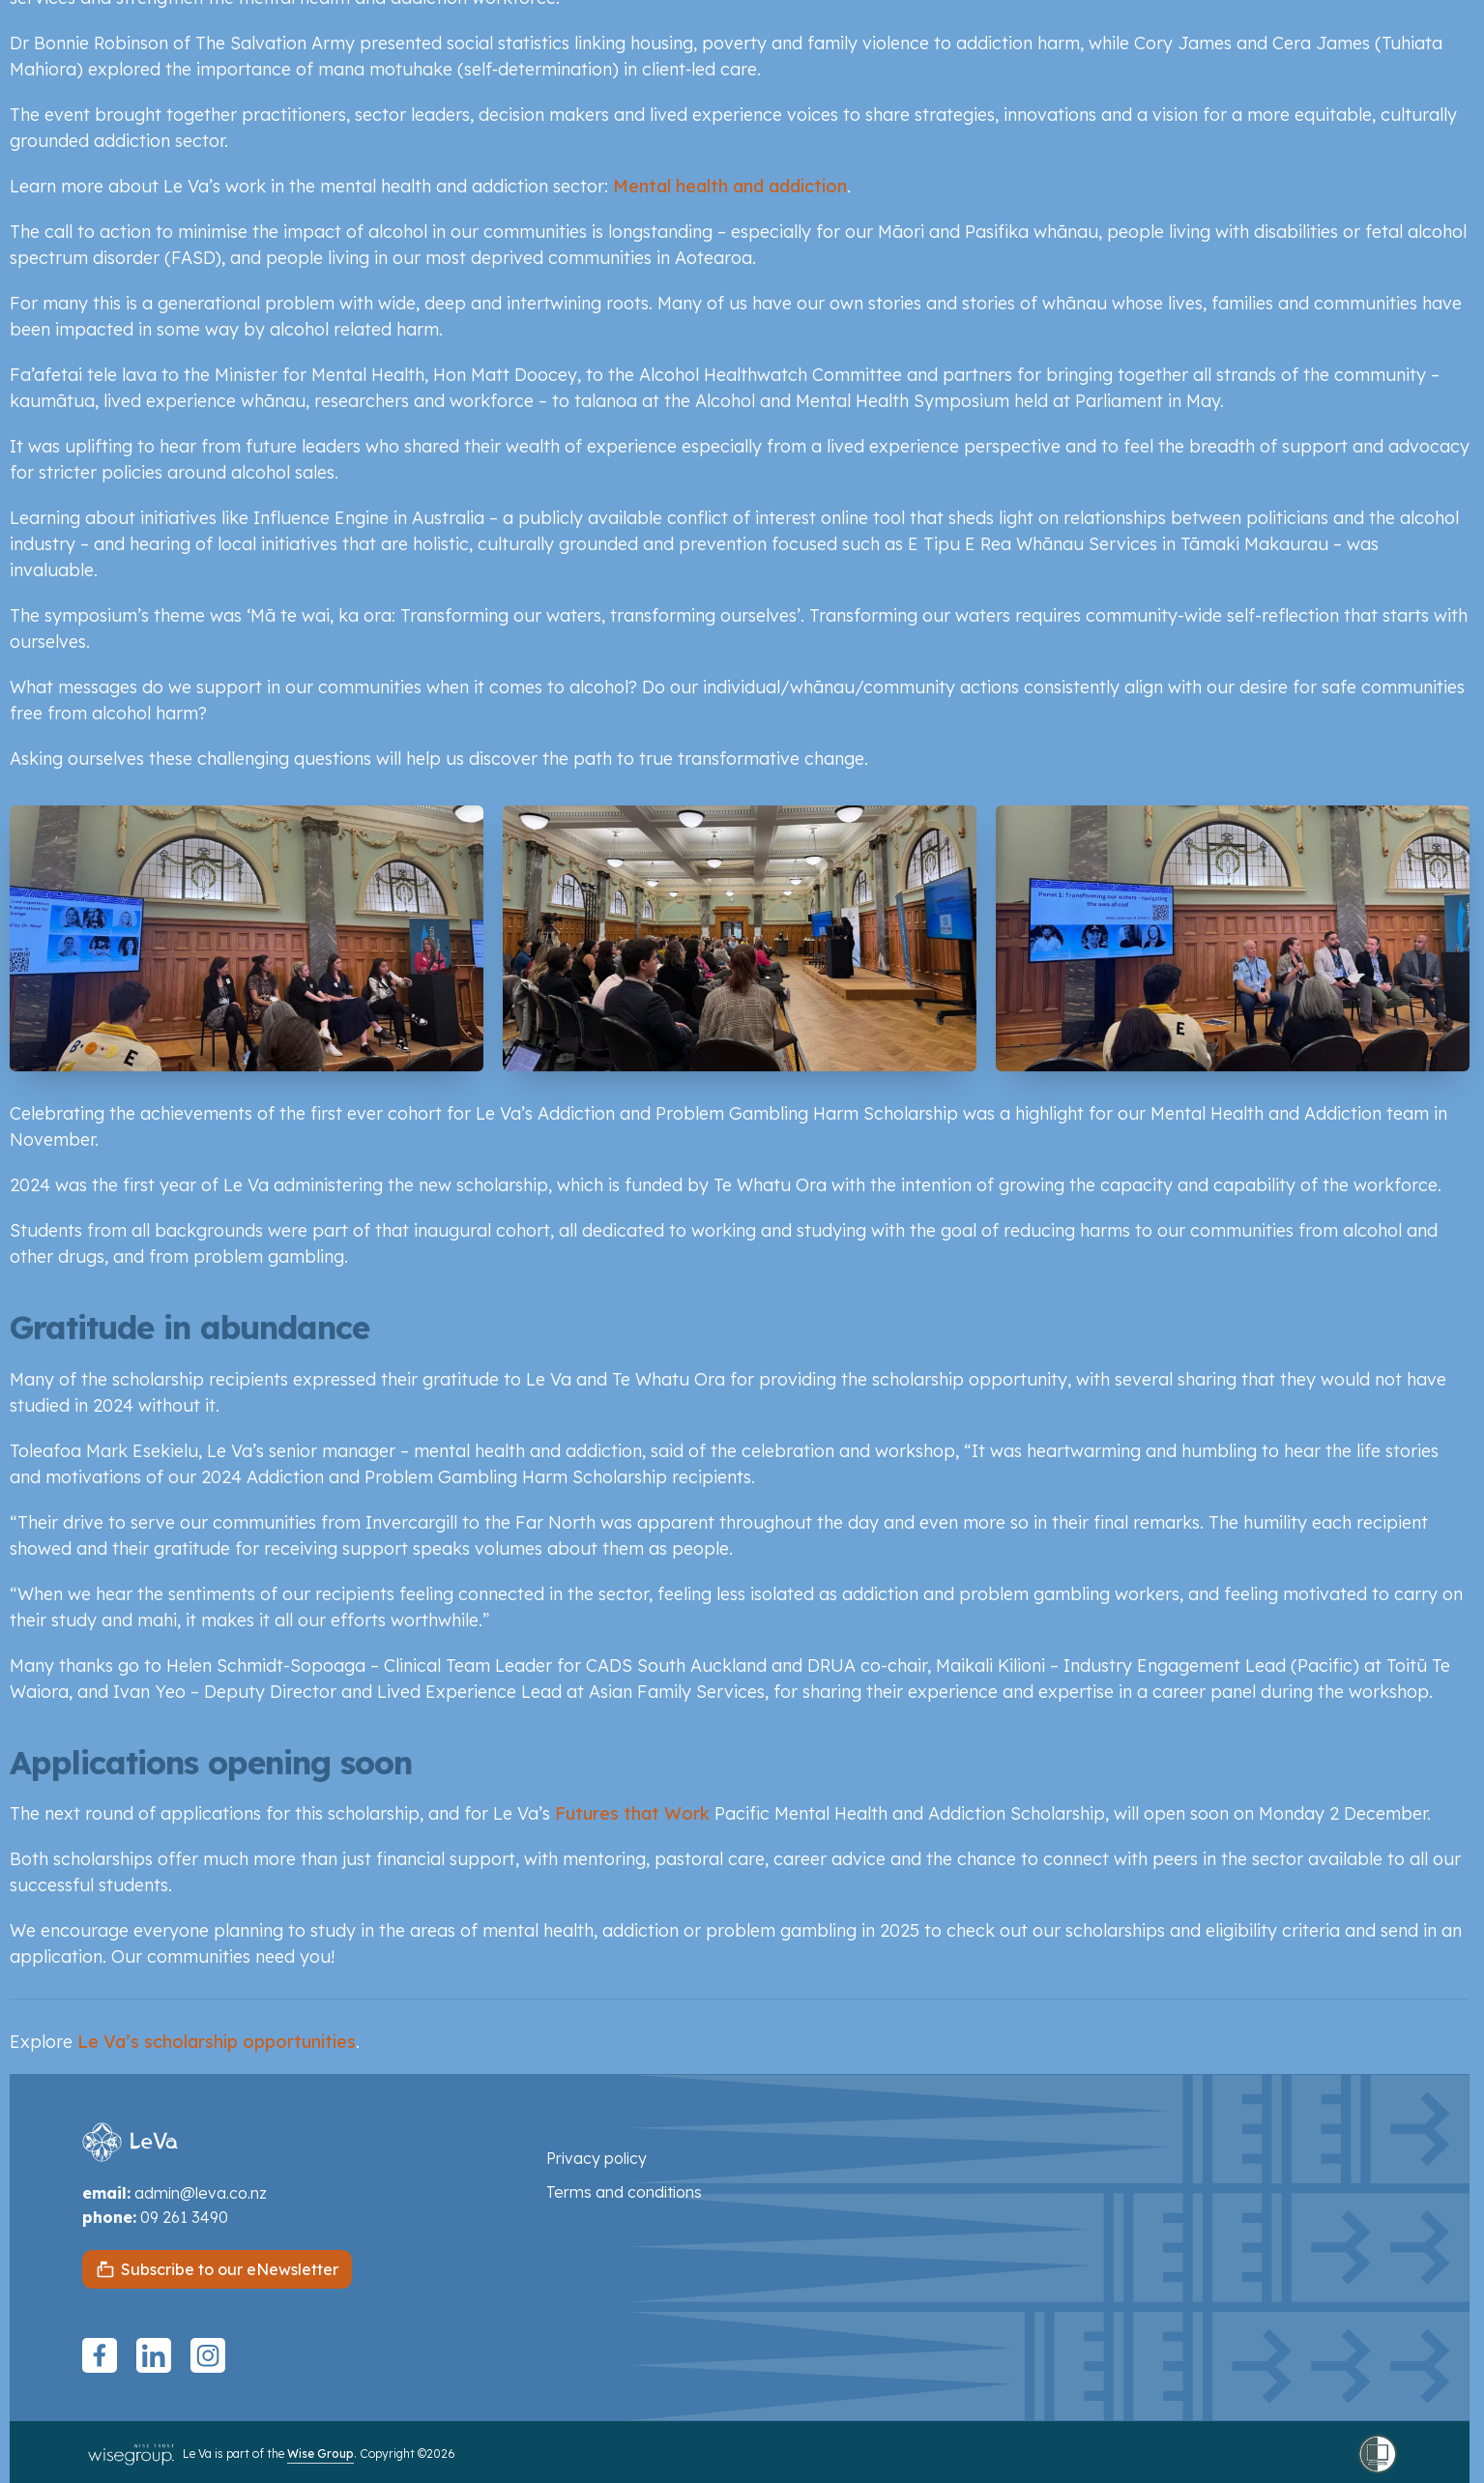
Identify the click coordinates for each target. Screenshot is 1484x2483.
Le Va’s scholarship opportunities (216, 2041)
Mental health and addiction (730, 186)
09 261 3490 (184, 2217)
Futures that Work (632, 1813)
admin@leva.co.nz (200, 2193)
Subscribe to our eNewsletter (229, 2269)
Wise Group (320, 2453)
